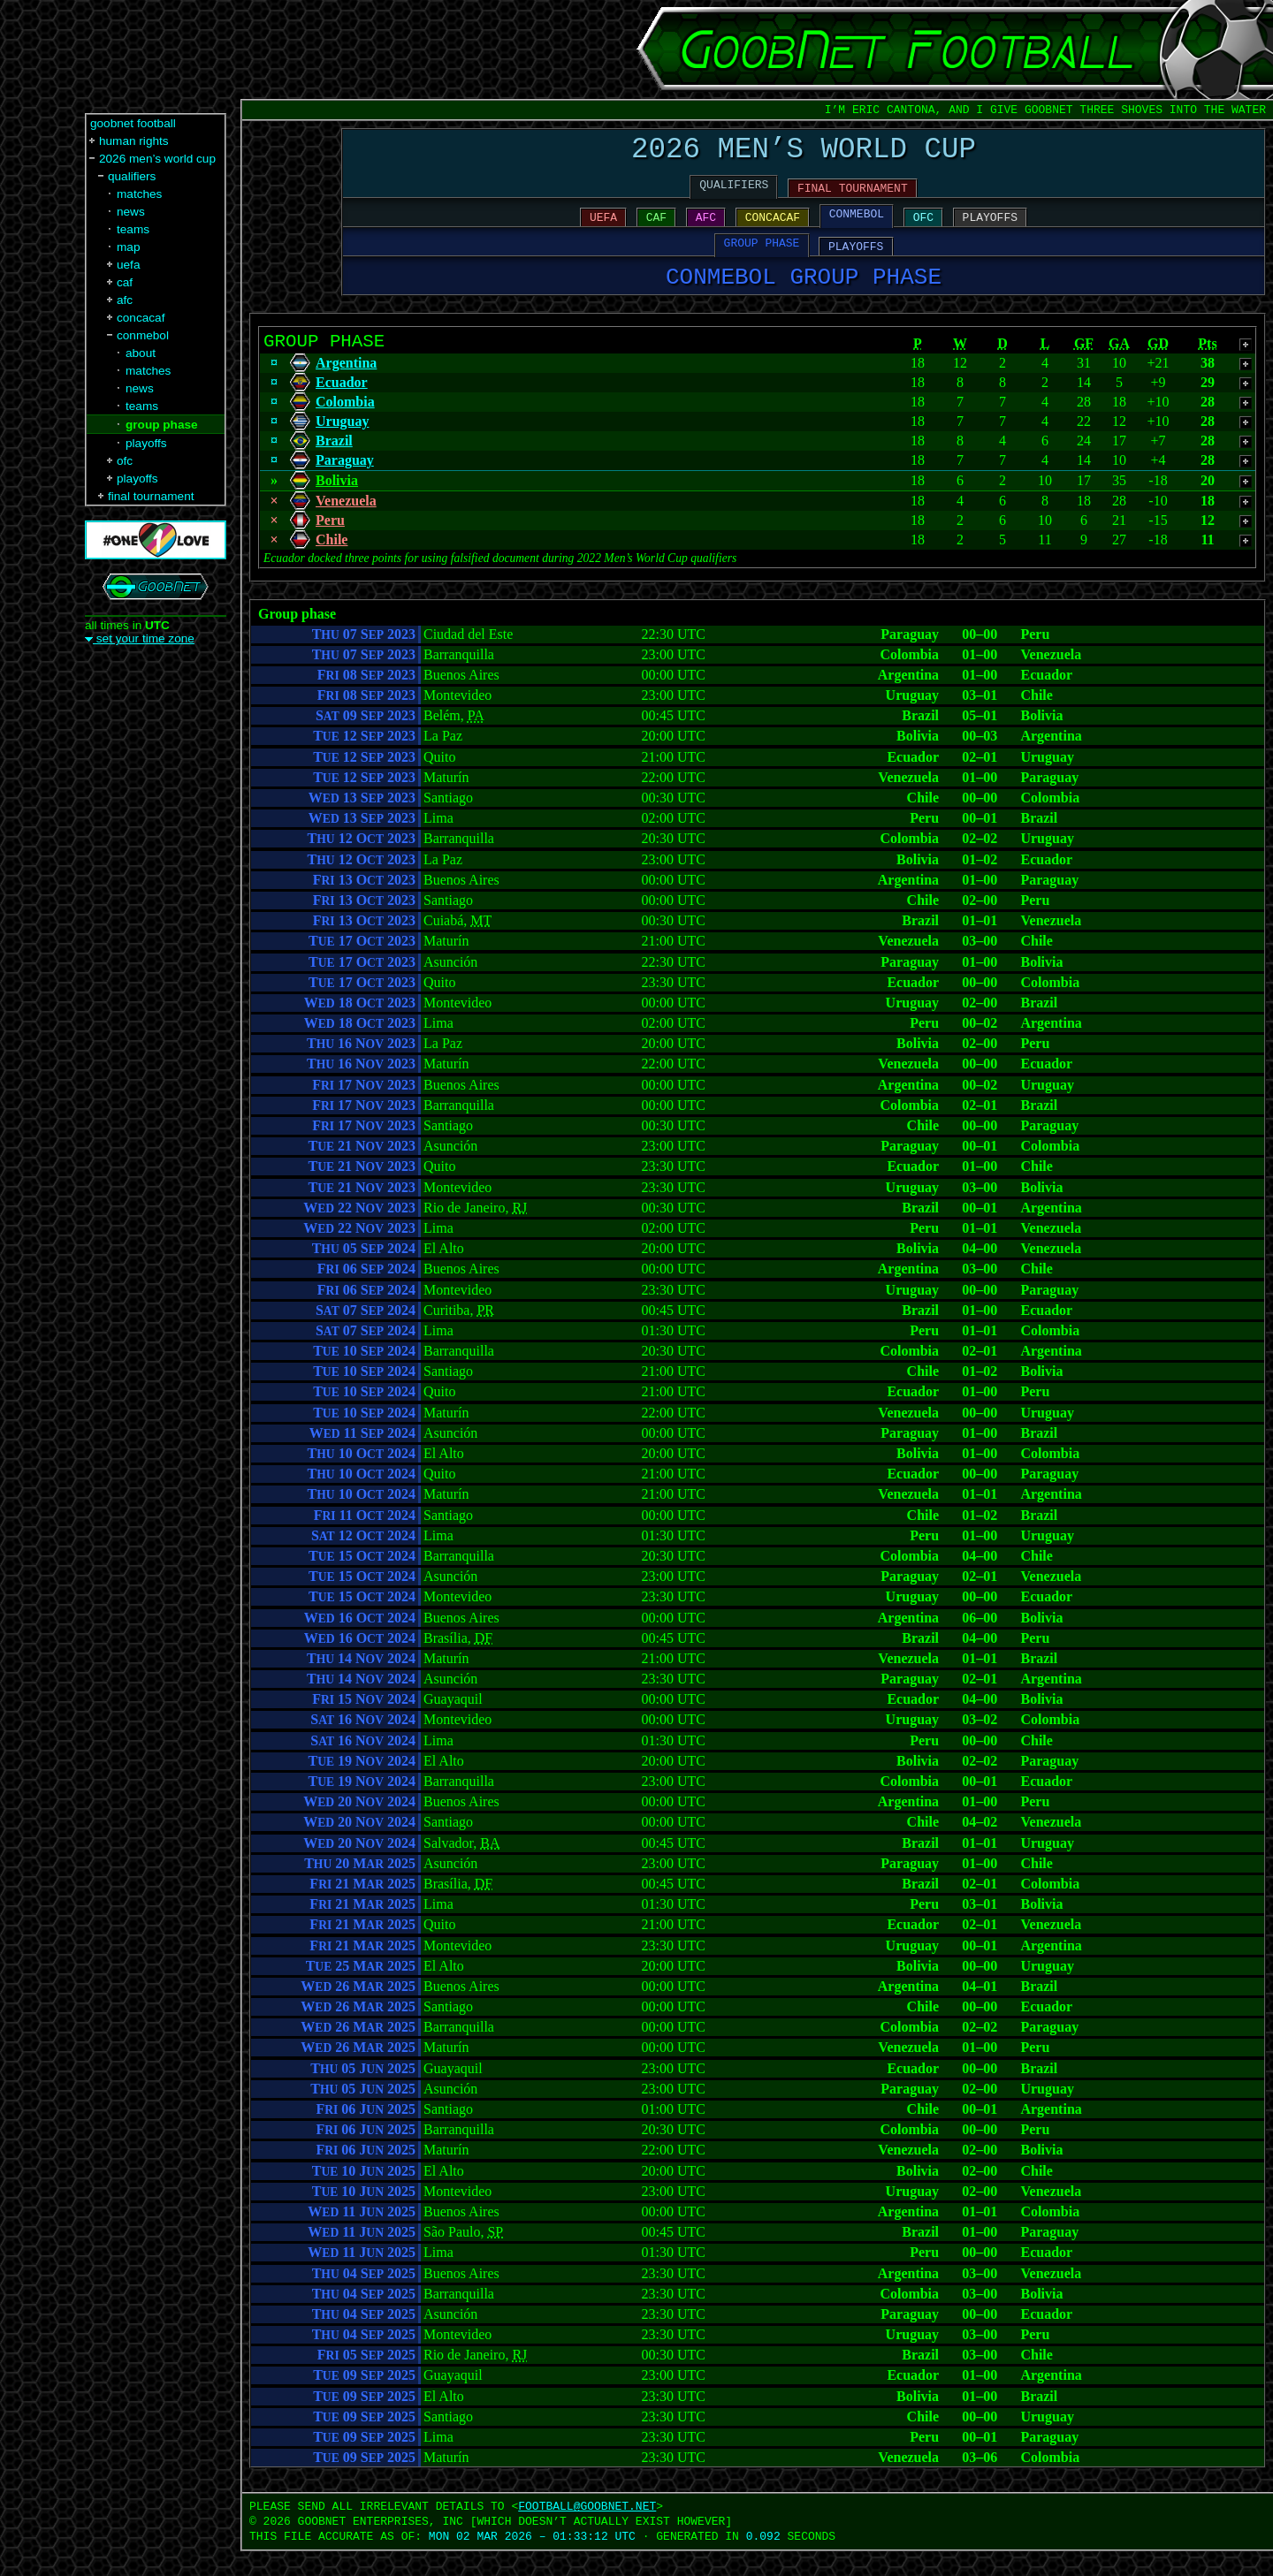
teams (133, 229)
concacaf (140, 317)
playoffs (146, 443)
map (128, 247)
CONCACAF (772, 229)
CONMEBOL (856, 225)
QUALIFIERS (733, 193)
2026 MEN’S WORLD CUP (803, 153)
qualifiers (132, 176)
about (141, 353)
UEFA (603, 229)
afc (125, 300)
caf (125, 282)
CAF (656, 229)
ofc (125, 460)
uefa (128, 264)
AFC (706, 229)
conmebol (143, 335)
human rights (134, 141)
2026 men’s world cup (157, 158)
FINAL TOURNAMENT (852, 197)
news (131, 211)
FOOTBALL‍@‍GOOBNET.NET (587, 2531)
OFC (923, 229)
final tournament (151, 496)
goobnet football (133, 123)
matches (139, 194)
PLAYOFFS (990, 229)
